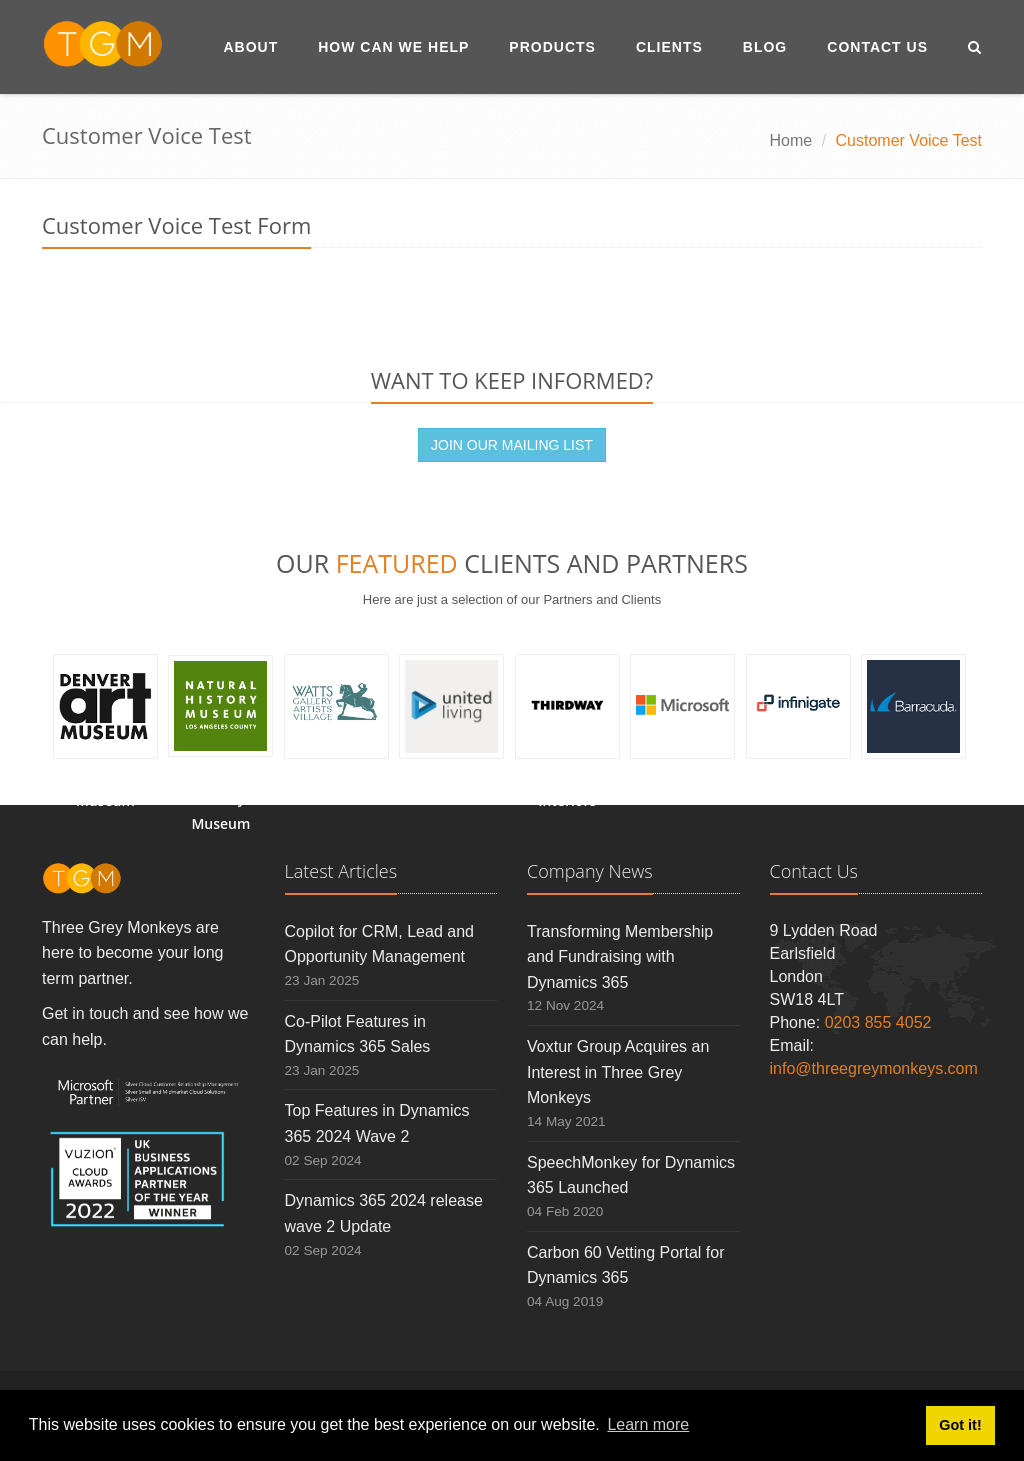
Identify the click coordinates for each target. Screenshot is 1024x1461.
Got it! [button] (960, 1425)
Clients (669, 47)
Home (791, 140)
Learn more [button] (648, 1424)
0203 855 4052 (878, 1022)
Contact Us (877, 47)
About (250, 47)
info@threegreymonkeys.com (874, 1068)
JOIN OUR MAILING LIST (512, 445)
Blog (765, 47)
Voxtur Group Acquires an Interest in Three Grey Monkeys (618, 1072)
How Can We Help (393, 47)
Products (552, 47)
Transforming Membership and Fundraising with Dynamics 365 (620, 957)
